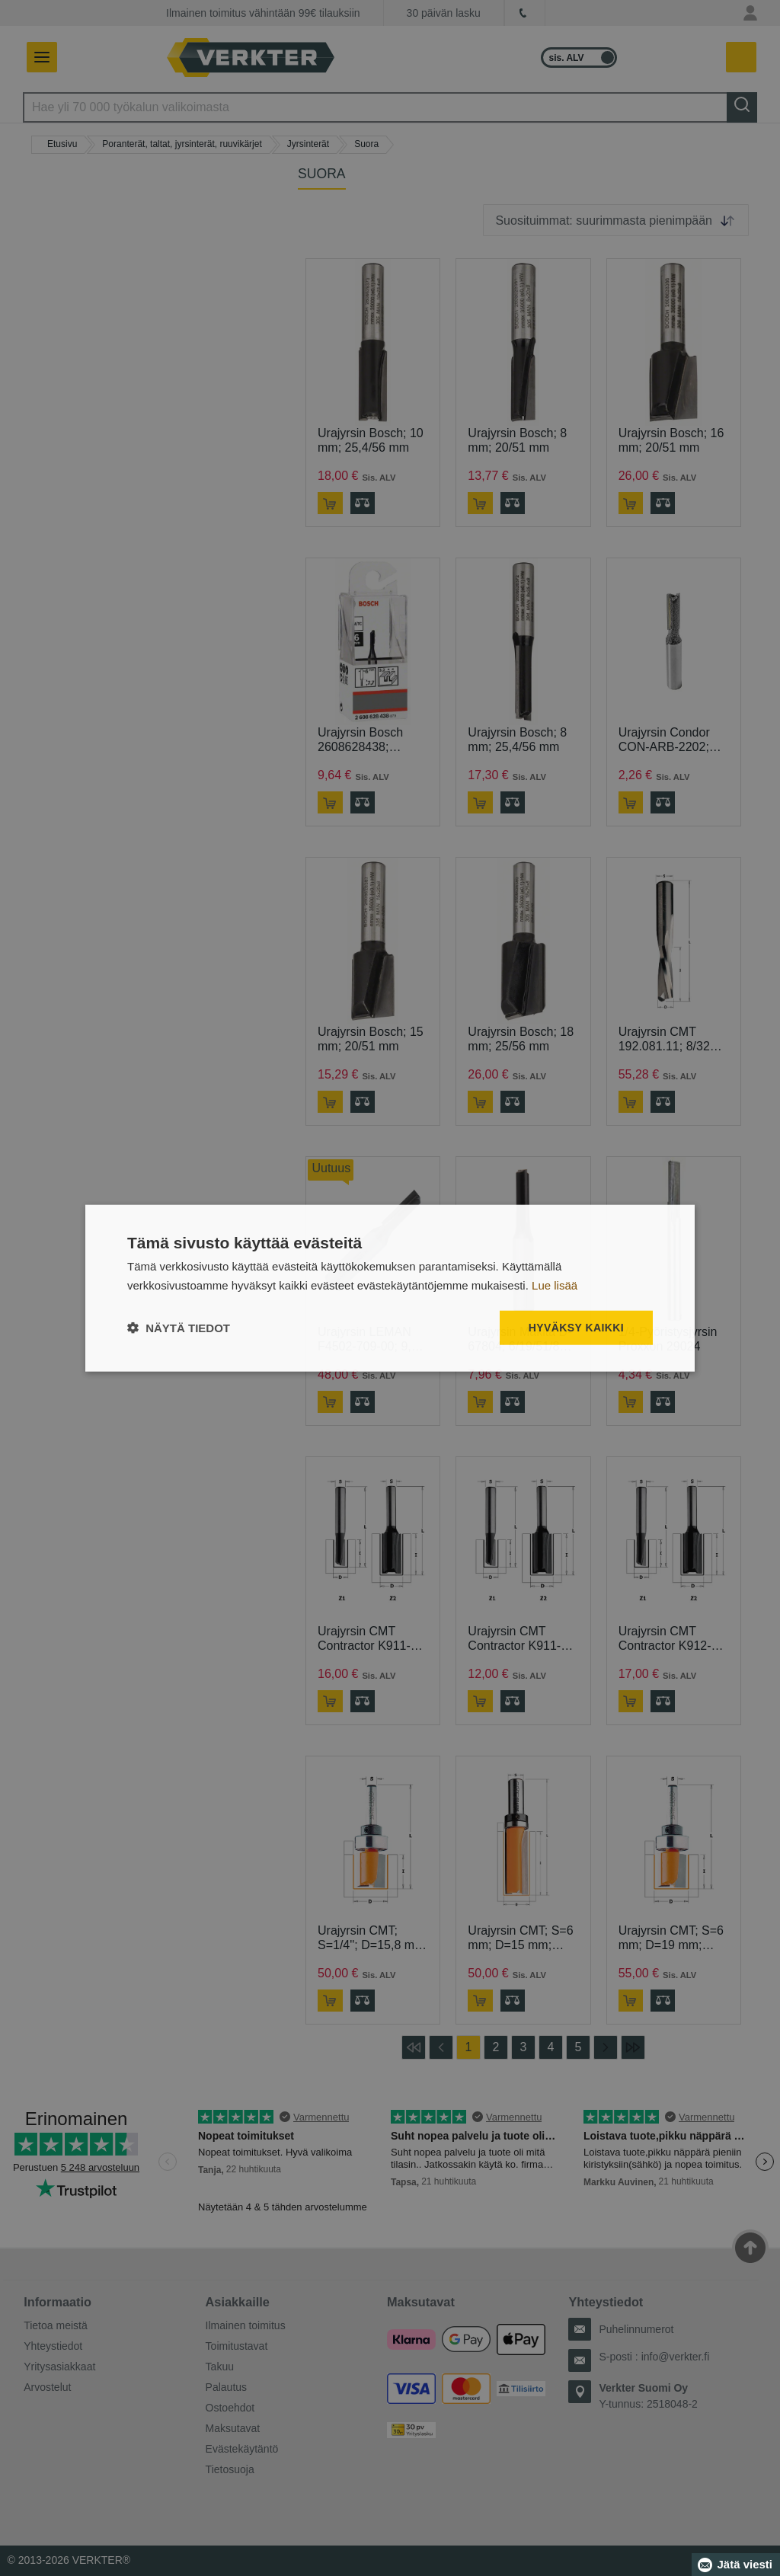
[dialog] (390, 1288)
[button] (178, 1327)
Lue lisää (554, 1285)
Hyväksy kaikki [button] (576, 1328)
